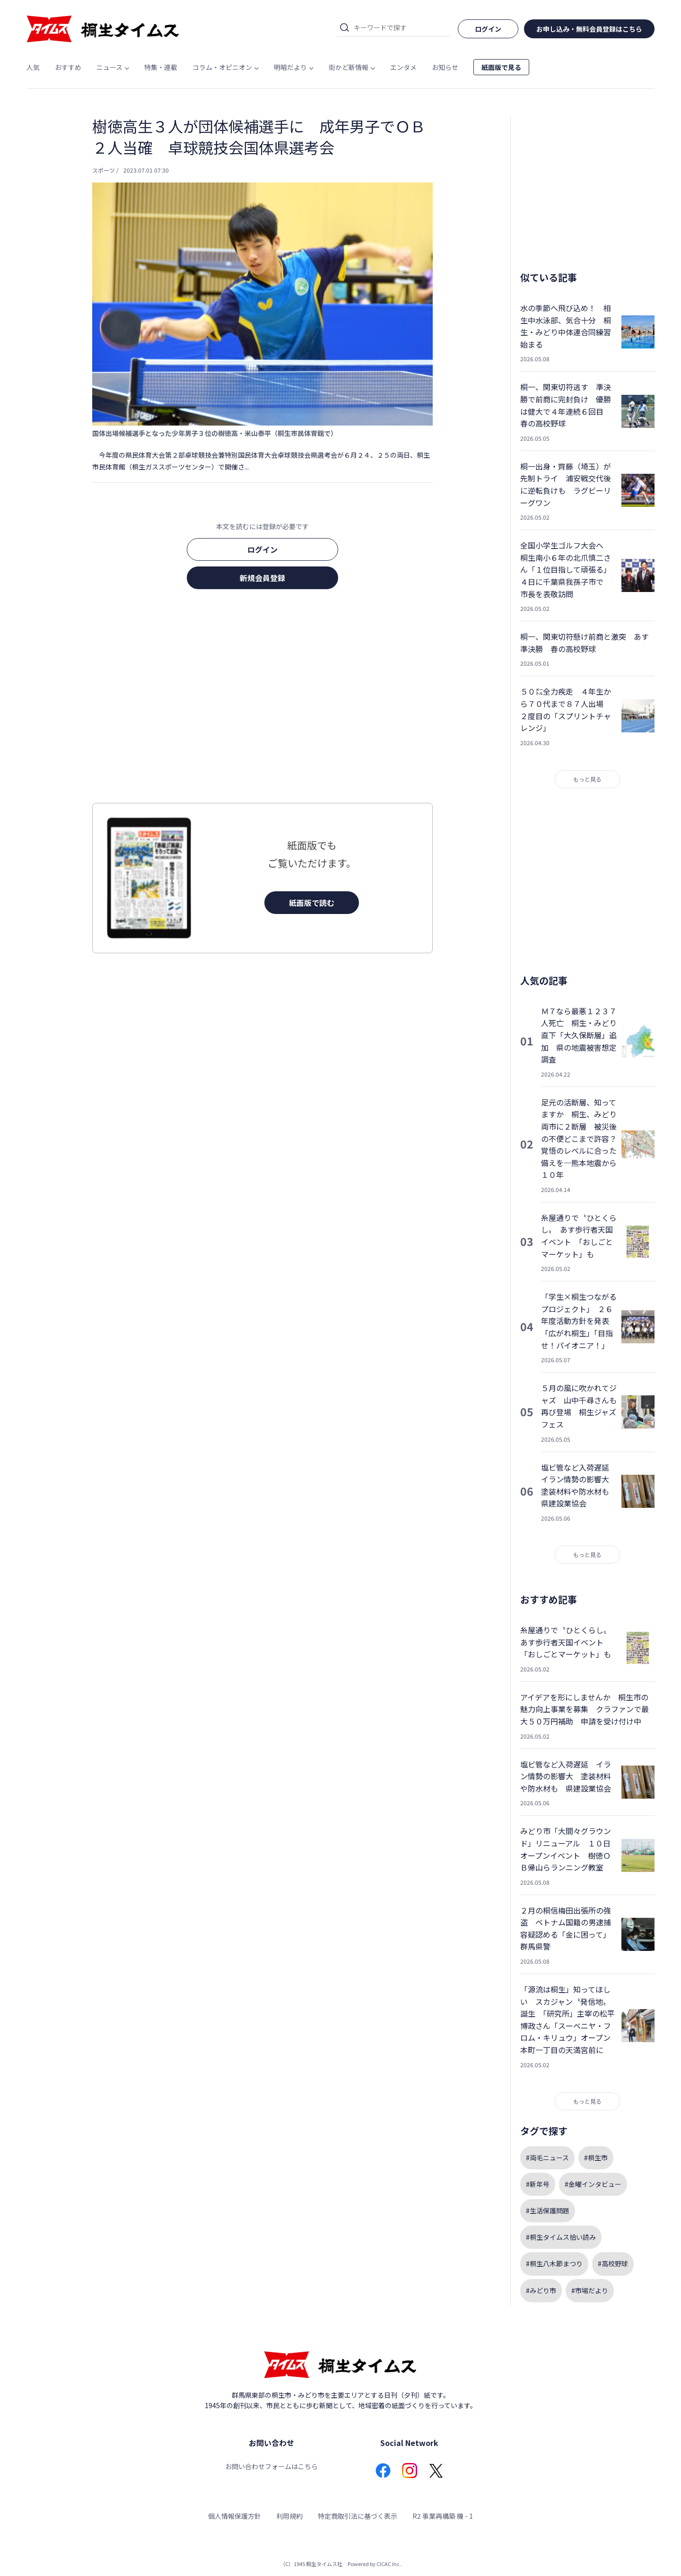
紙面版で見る (501, 67)
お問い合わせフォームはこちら (271, 2466)
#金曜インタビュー (593, 2184)
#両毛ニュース (547, 2157)
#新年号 (538, 2184)
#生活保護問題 (547, 2210)
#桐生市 (596, 2157)
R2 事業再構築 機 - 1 (442, 2516)
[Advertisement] (262, 699)
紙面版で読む (311, 902)
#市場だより (589, 2290)
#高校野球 (613, 2263)
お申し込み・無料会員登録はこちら (589, 29)
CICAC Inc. (388, 2563)
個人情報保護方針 (234, 2516)
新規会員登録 (262, 577)
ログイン (262, 549)
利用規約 (289, 2516)
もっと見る (587, 779)
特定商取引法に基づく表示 (357, 2516)
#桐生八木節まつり (554, 2263)
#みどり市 (541, 2290)
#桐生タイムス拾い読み (561, 2237)
